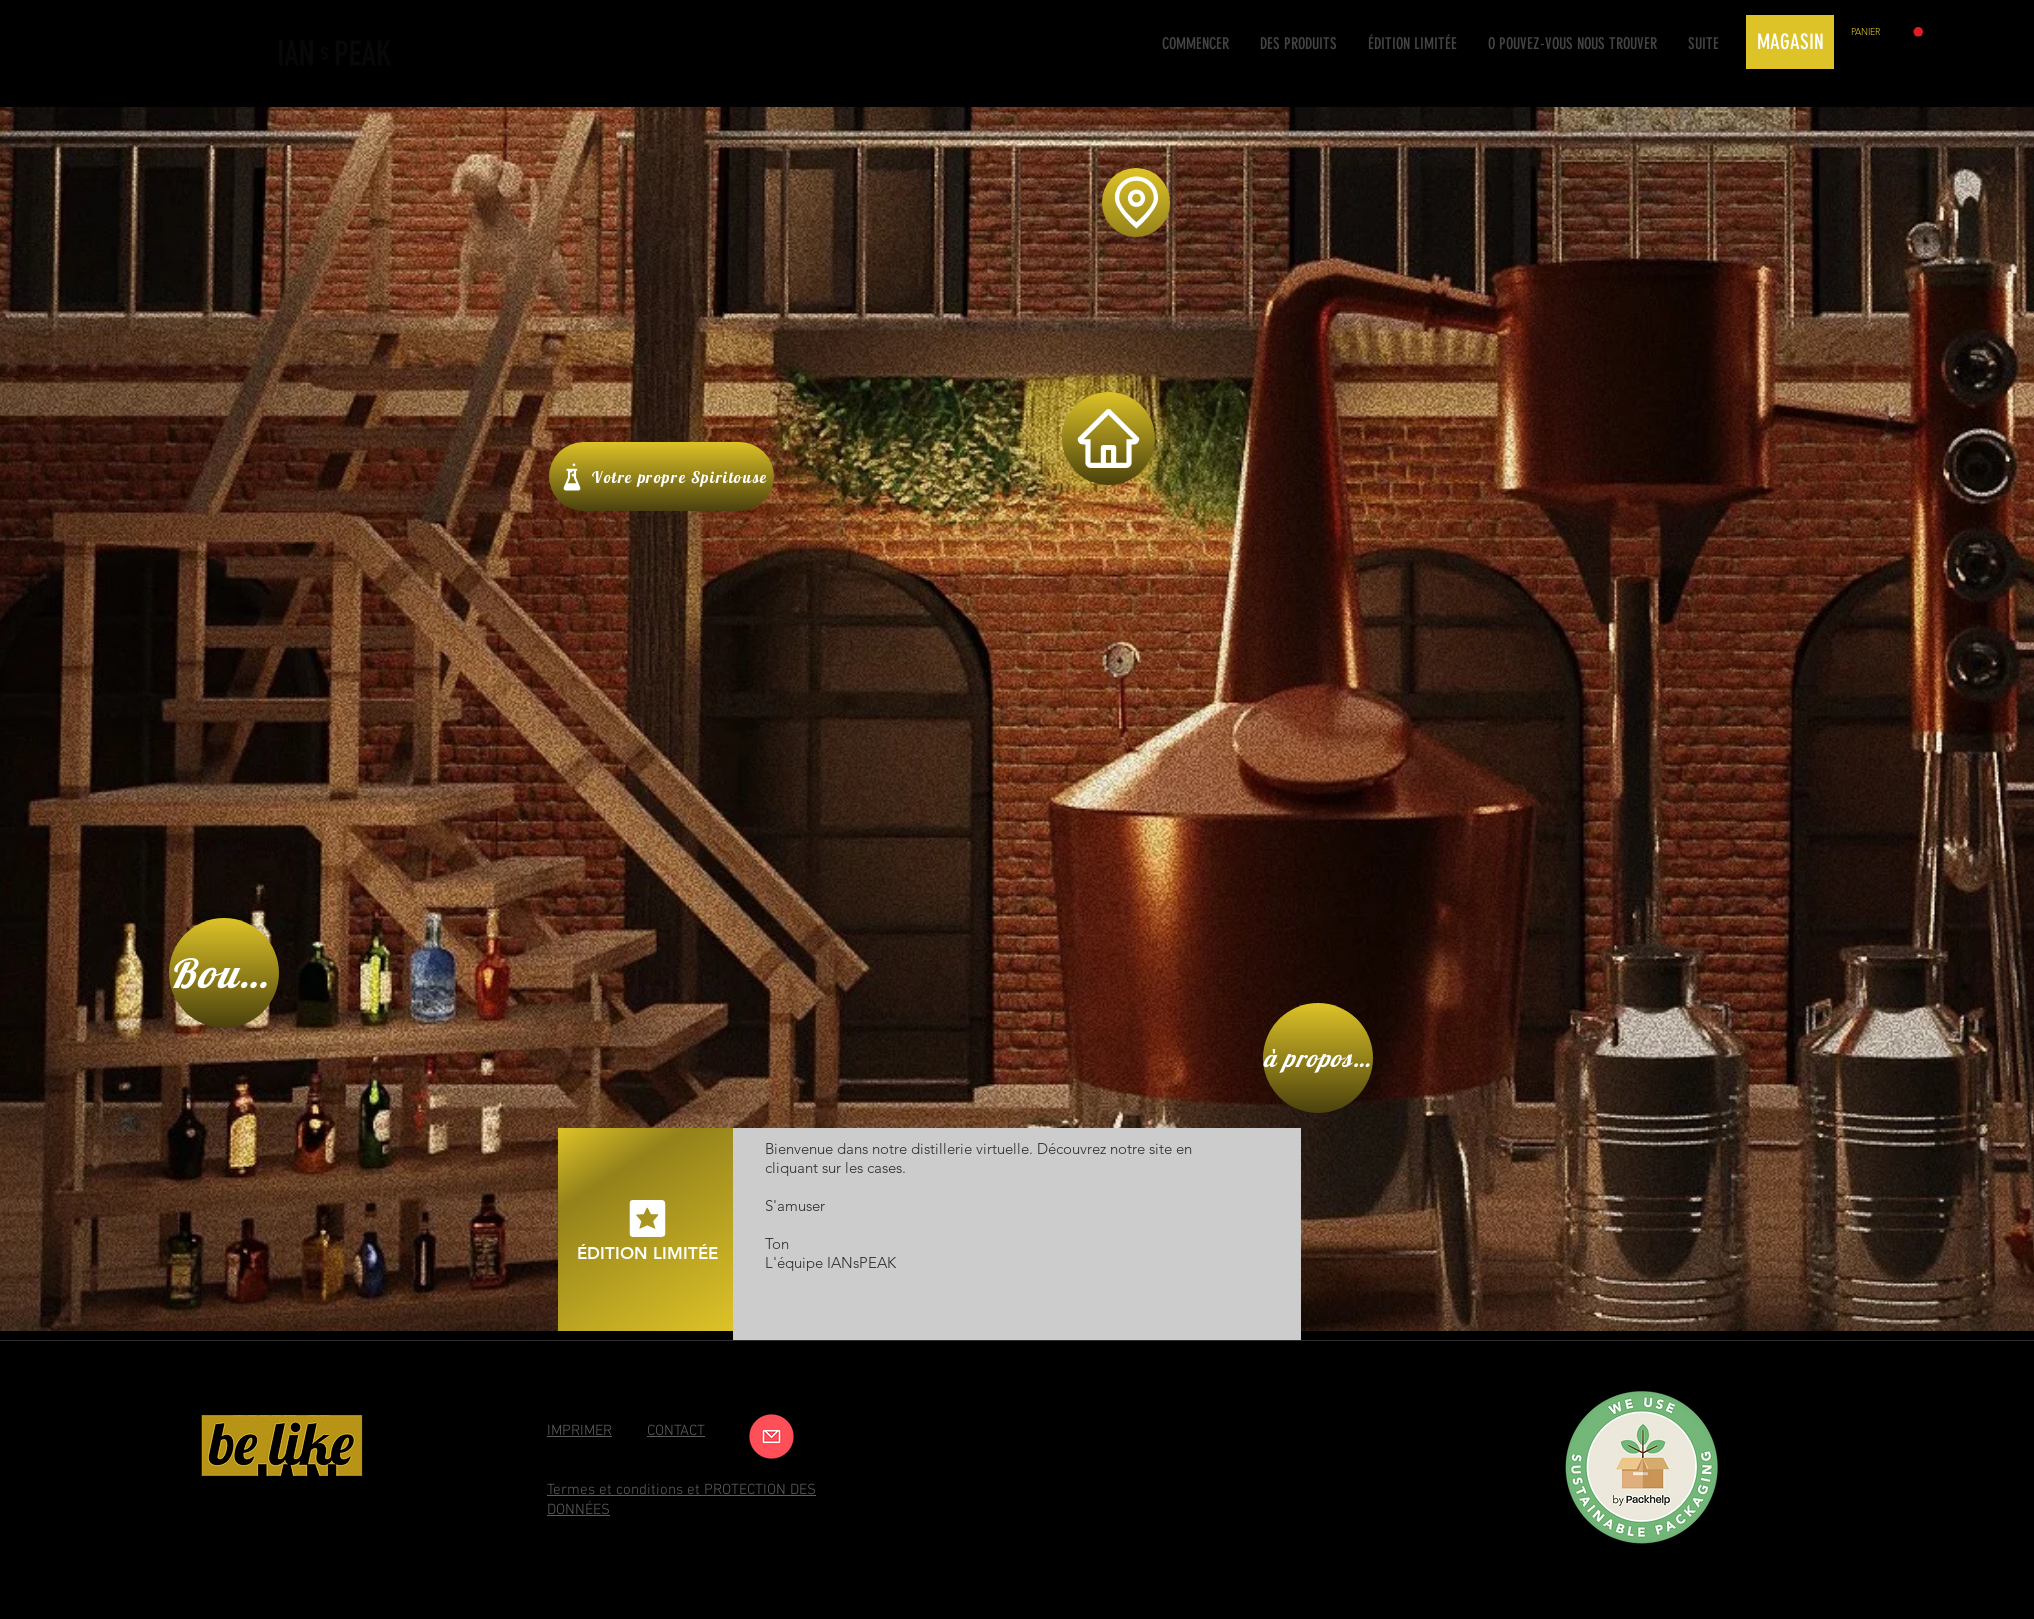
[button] (1887, 32)
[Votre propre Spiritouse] (661, 476)
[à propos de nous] (1318, 1058)
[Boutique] (224, 973)
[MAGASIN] (1790, 42)
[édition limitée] (647, 1229)
